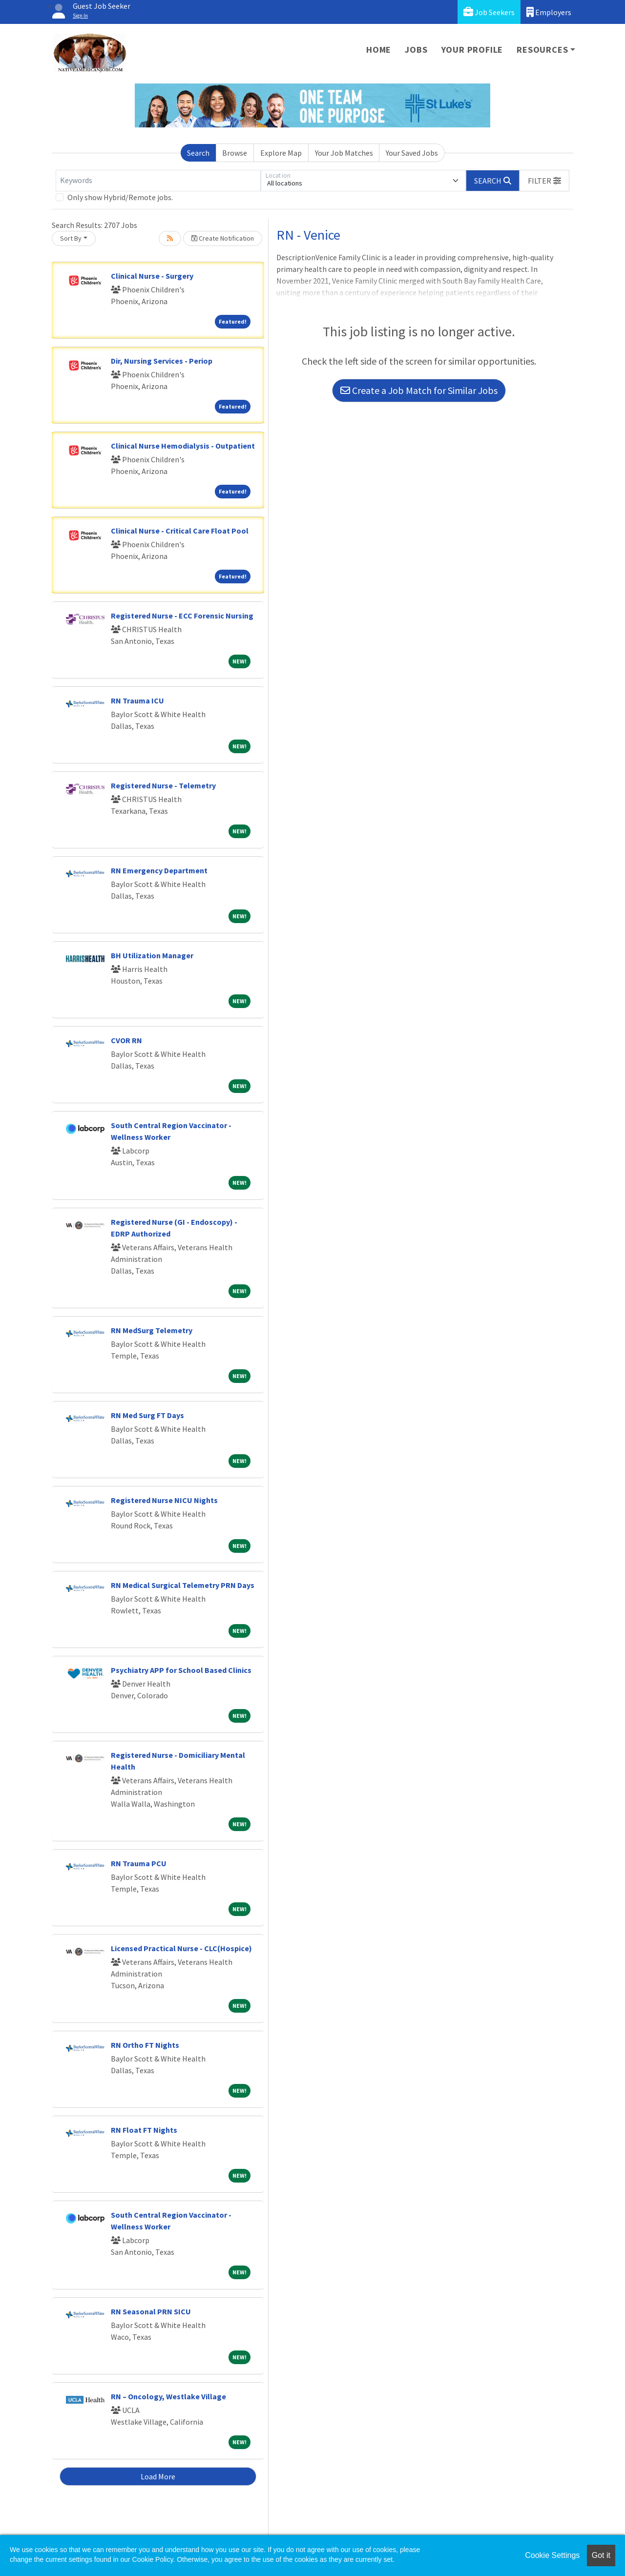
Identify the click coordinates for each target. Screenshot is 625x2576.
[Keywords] (158, 180)
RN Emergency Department (159, 870)
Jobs (416, 49)
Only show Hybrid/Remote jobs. (120, 197)
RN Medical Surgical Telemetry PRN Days (182, 1585)
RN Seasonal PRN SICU (151, 2311)
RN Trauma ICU (137, 700)
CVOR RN (126, 1040)
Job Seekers (489, 12)
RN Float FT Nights (144, 2130)
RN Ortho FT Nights (145, 2045)
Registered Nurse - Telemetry (163, 785)
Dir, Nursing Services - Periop (161, 361)
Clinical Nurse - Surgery (152, 276)
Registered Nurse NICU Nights (164, 1500)
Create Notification (222, 238)
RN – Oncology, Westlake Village (168, 2396)
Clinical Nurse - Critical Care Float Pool (180, 531)
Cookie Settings (552, 2555)
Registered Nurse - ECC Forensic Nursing (182, 615)
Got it (601, 2555)
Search (198, 153)
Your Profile (472, 49)
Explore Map (281, 153)
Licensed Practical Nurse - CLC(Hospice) (181, 1948)
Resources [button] (542, 49)
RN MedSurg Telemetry (151, 1330)
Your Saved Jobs (412, 153)
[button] (544, 180)
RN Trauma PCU (139, 1863)
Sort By (71, 238)
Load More (158, 2476)
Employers (548, 12)
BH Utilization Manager (152, 955)
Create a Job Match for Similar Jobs (419, 390)
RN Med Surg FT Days (147, 1415)
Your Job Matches (344, 153)
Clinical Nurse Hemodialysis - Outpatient (183, 446)
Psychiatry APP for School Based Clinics (181, 1670)
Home (378, 49)
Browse (234, 153)
